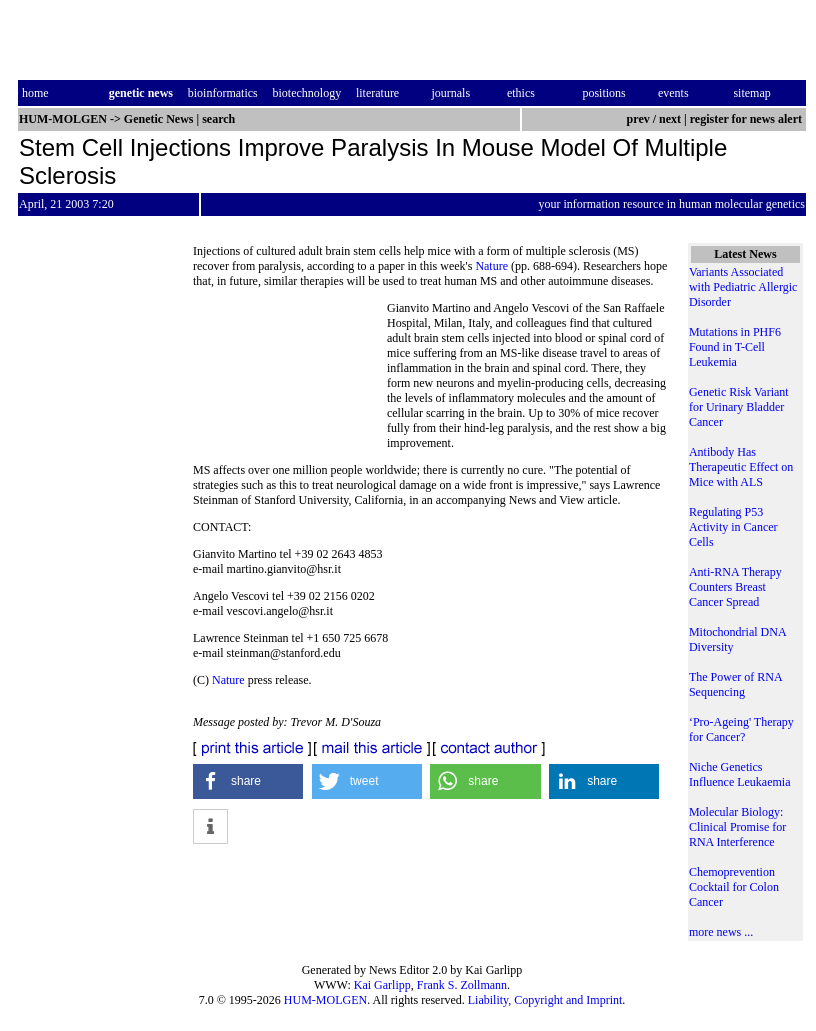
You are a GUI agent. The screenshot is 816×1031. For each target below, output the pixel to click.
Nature (491, 266)
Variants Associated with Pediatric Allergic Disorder (743, 287)
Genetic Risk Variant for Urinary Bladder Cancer (739, 407)
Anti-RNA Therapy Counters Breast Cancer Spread (735, 587)
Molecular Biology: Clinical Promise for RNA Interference (737, 827)
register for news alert (747, 119)
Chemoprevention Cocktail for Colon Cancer (734, 887)
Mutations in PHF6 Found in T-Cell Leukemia (735, 347)
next (670, 119)
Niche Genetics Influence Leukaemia (740, 774)
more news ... (721, 932)
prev (638, 119)
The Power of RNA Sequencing (735, 684)
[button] (248, 781)
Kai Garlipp (382, 985)
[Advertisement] (290, 375)
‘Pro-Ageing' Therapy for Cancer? (741, 729)
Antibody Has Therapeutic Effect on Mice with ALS (741, 467)
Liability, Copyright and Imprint (545, 1000)
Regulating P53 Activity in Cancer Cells (733, 527)
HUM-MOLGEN (325, 1000)
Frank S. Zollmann (462, 985)
